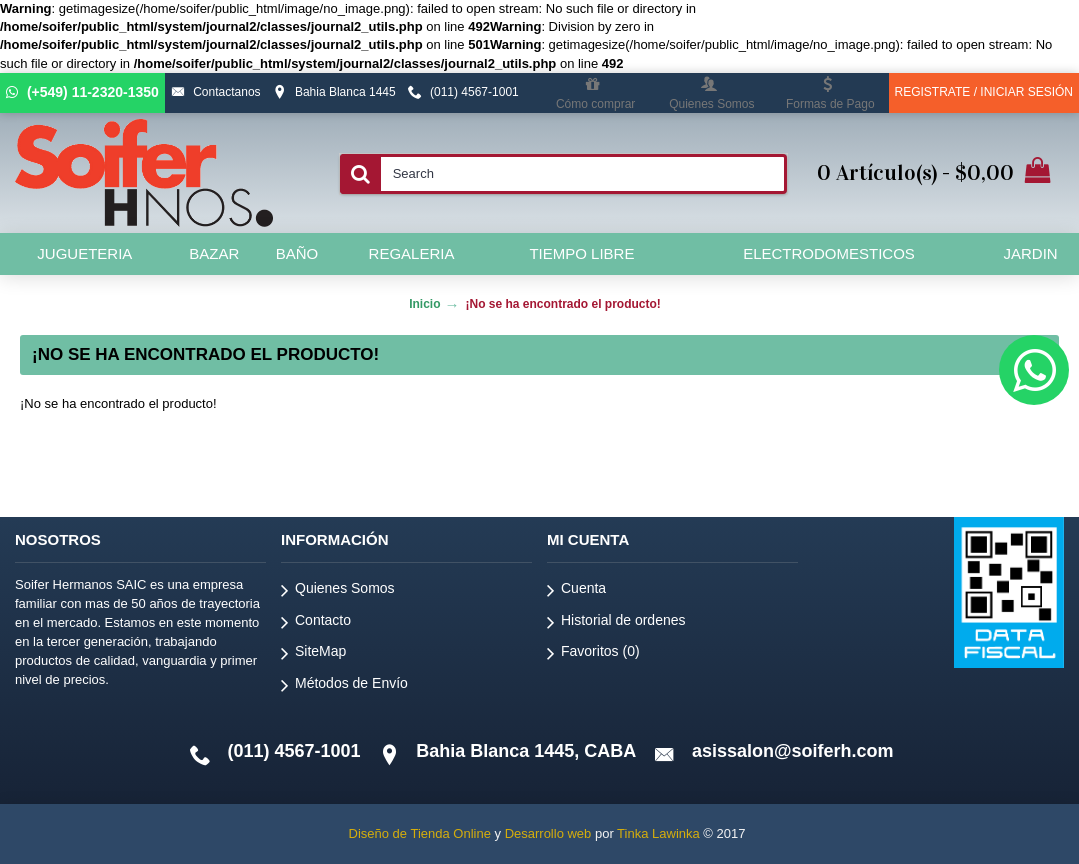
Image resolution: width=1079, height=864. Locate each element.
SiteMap (313, 654)
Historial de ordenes (616, 623)
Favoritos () (593, 654)
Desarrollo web (548, 833)
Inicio (424, 304)
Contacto (316, 623)
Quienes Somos (338, 591)
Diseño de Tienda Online (420, 833)
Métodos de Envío (344, 686)
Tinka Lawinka (658, 833)
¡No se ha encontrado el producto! (562, 304)
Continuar (993, 464)
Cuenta (576, 591)
